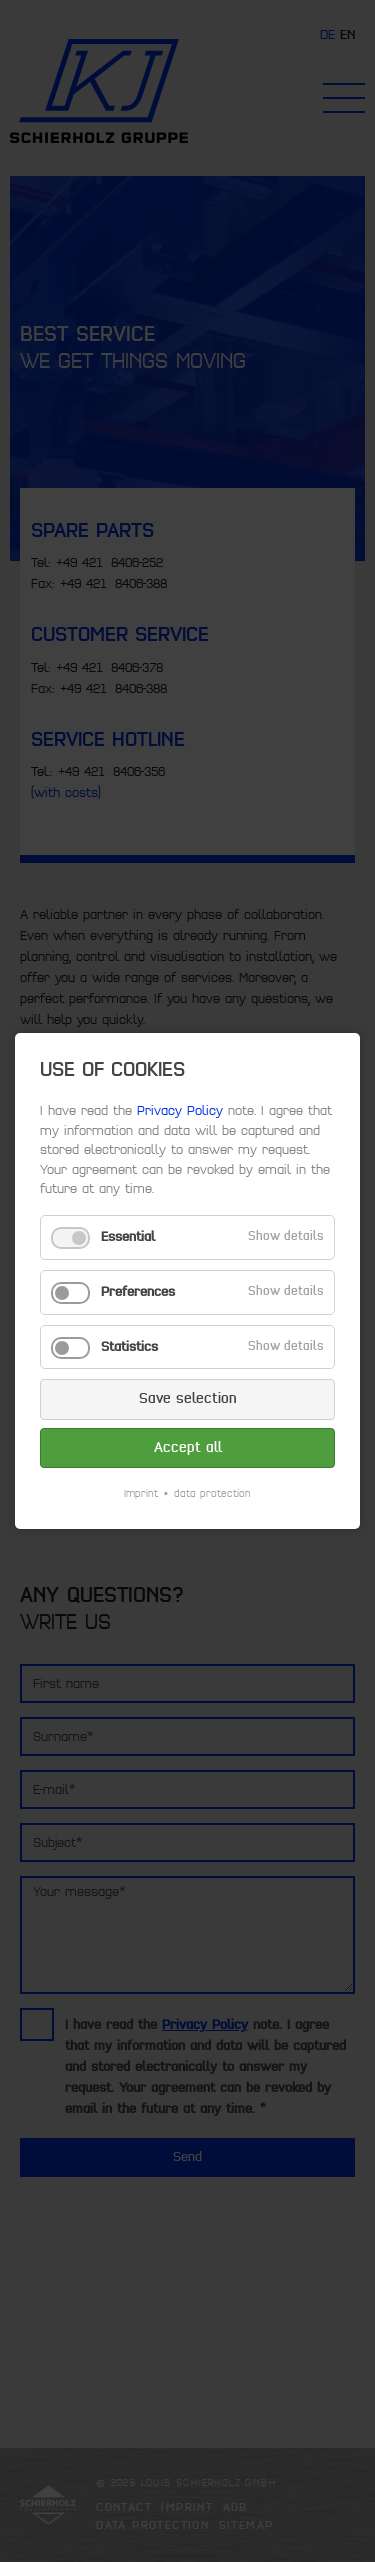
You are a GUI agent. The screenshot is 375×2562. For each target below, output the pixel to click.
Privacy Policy (180, 1111)
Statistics (129, 1346)
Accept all (188, 1447)
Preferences (138, 1292)
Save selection (188, 1398)
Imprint (141, 1493)
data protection (212, 1493)
